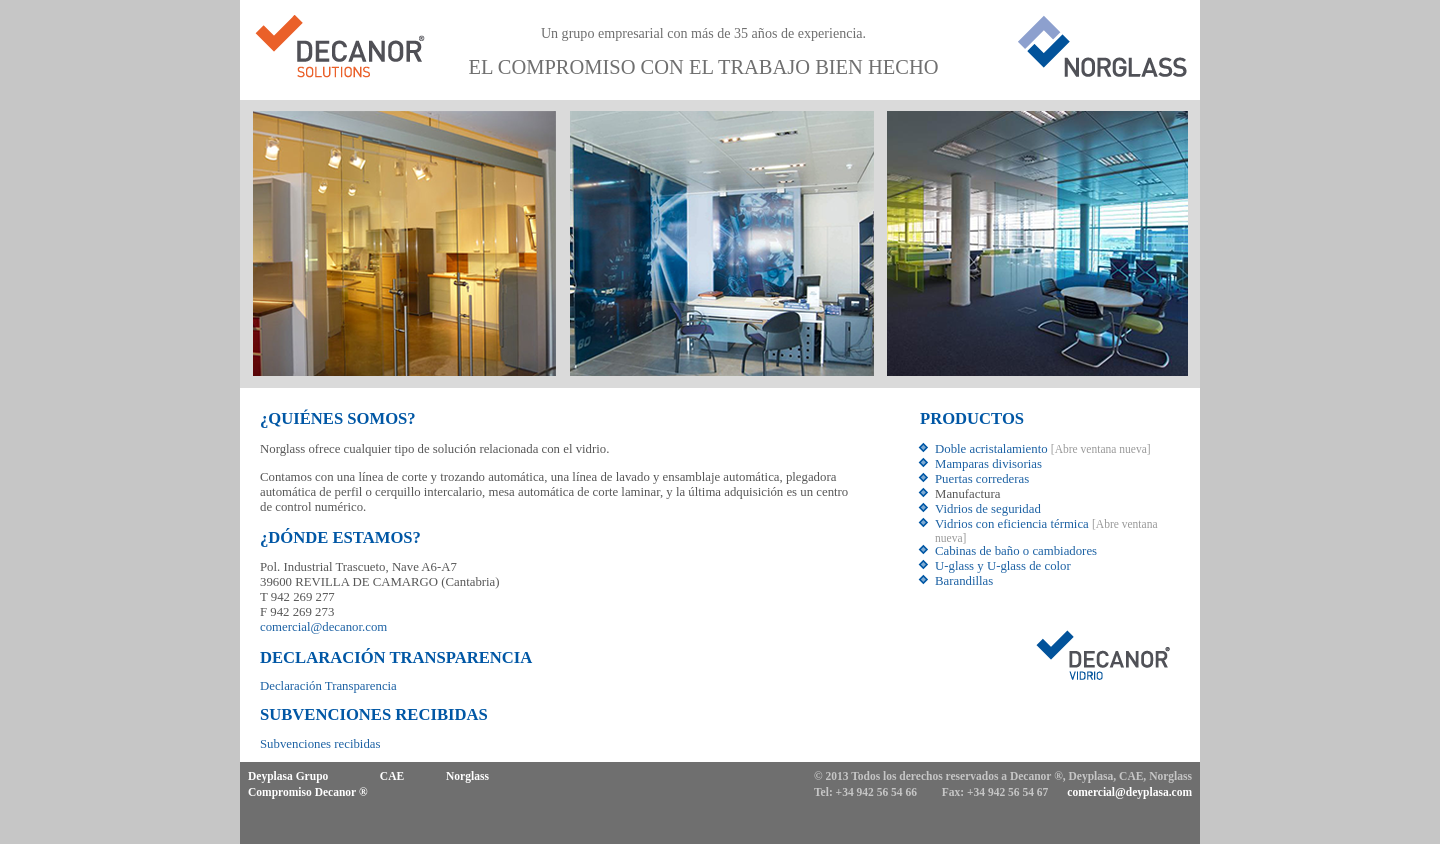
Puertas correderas (982, 479)
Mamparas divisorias (988, 464)
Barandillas (964, 581)
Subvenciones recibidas (320, 744)
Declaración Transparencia (328, 686)
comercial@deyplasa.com (1129, 792)
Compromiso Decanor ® (308, 792)
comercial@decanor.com (323, 627)
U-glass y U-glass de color (1003, 566)
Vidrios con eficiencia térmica (1012, 524)
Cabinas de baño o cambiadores (1016, 551)
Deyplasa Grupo (288, 776)
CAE (392, 776)
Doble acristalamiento (991, 449)
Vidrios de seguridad (988, 509)
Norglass (467, 776)
